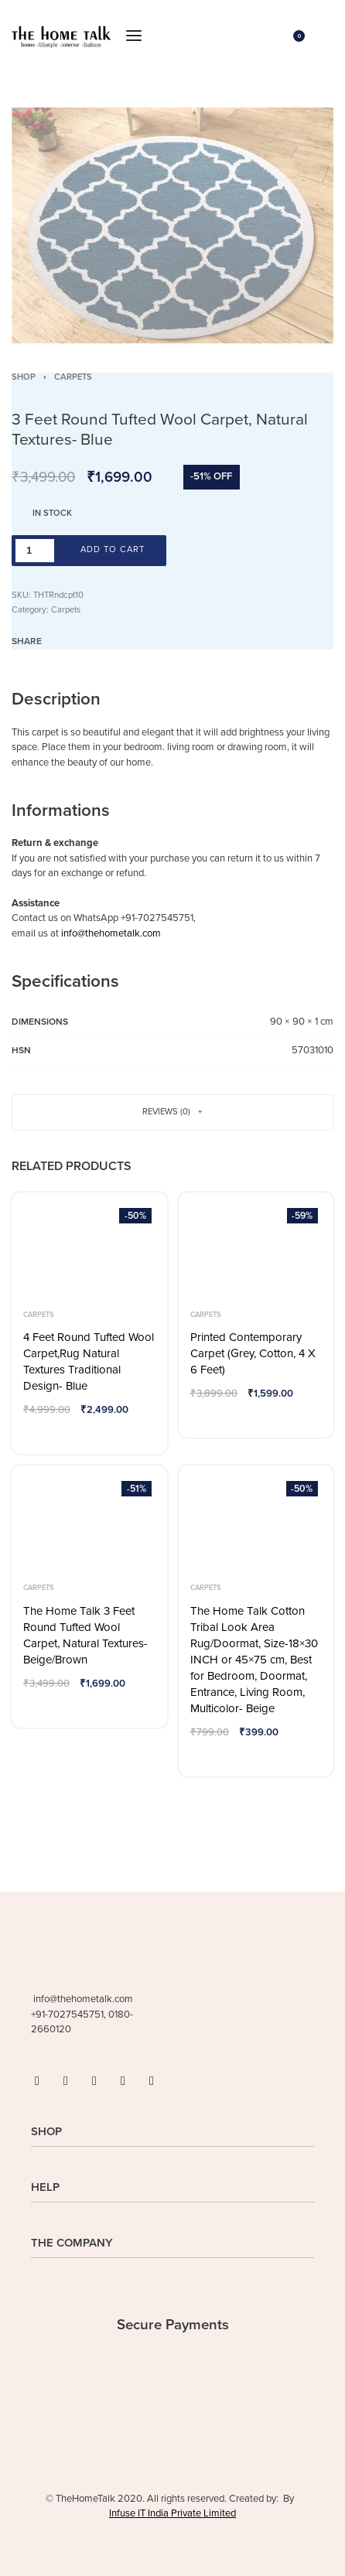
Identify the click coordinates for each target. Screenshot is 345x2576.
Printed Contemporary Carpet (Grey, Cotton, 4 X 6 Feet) (253, 1353)
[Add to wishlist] (188, 550)
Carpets (73, 377)
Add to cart (112, 549)
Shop (24, 377)
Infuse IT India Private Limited (172, 2513)
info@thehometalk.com (111, 933)
